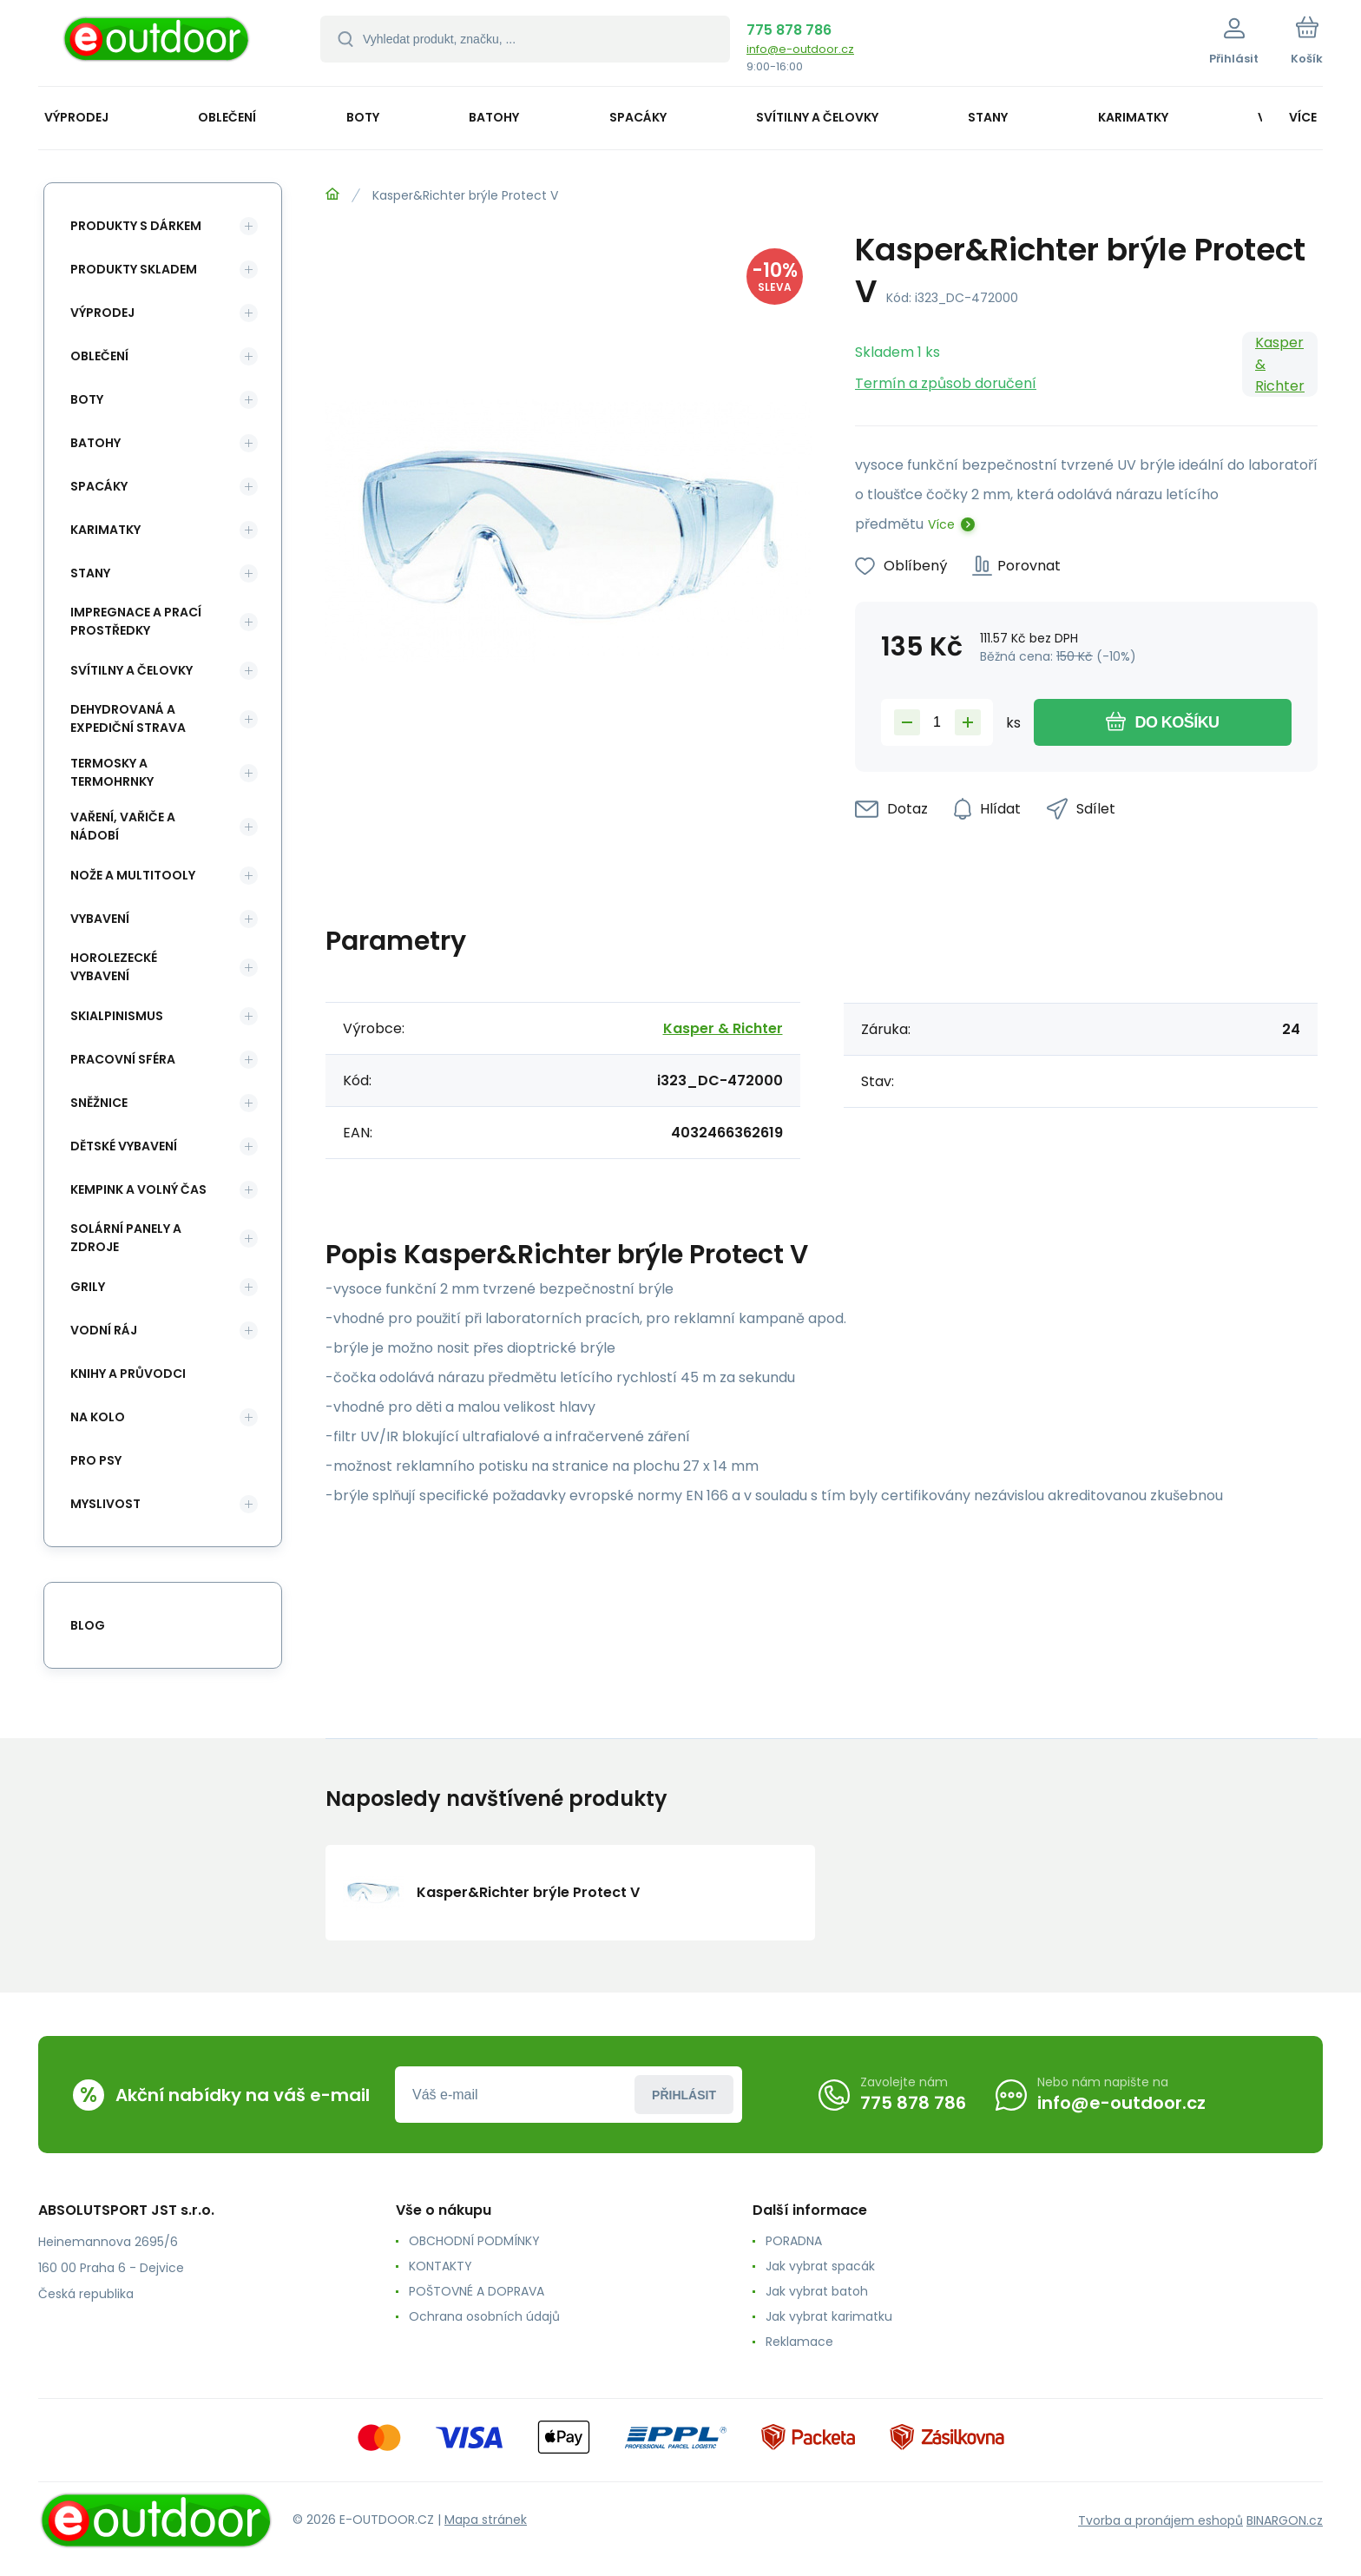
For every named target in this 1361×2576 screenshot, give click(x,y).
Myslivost (105, 1503)
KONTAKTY (440, 2266)
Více (941, 524)
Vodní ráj (103, 1330)
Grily (87, 1286)
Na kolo (97, 1417)
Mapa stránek (485, 2519)
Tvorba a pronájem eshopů (1160, 2520)
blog (87, 1625)
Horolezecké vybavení (113, 967)
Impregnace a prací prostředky (135, 621)
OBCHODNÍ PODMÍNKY (474, 2241)
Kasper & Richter (1280, 364)
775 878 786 (789, 30)
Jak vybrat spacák (820, 2266)
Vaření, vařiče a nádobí (122, 826)
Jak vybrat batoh (817, 2291)
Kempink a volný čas (138, 1189)
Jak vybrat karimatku (829, 2316)
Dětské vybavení (123, 1146)
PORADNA (794, 2241)
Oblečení (99, 356)
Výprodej (102, 312)
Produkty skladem (133, 269)
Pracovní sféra (122, 1059)
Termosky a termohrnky (112, 772)
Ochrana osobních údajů (484, 2316)
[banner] (157, 46)
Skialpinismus (116, 1015)
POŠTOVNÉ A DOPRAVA (476, 2291)
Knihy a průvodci (128, 1373)
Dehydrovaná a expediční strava (128, 718)
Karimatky (105, 529)
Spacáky (99, 486)
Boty (86, 399)
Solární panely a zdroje (125, 1237)
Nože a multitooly (132, 875)
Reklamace (799, 2341)
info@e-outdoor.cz (800, 49)
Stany (90, 573)
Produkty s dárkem (135, 225)
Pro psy (96, 1460)
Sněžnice (99, 1102)
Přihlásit (684, 2095)
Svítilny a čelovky (131, 670)
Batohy (95, 442)
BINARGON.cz (1284, 2520)
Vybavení (99, 918)
